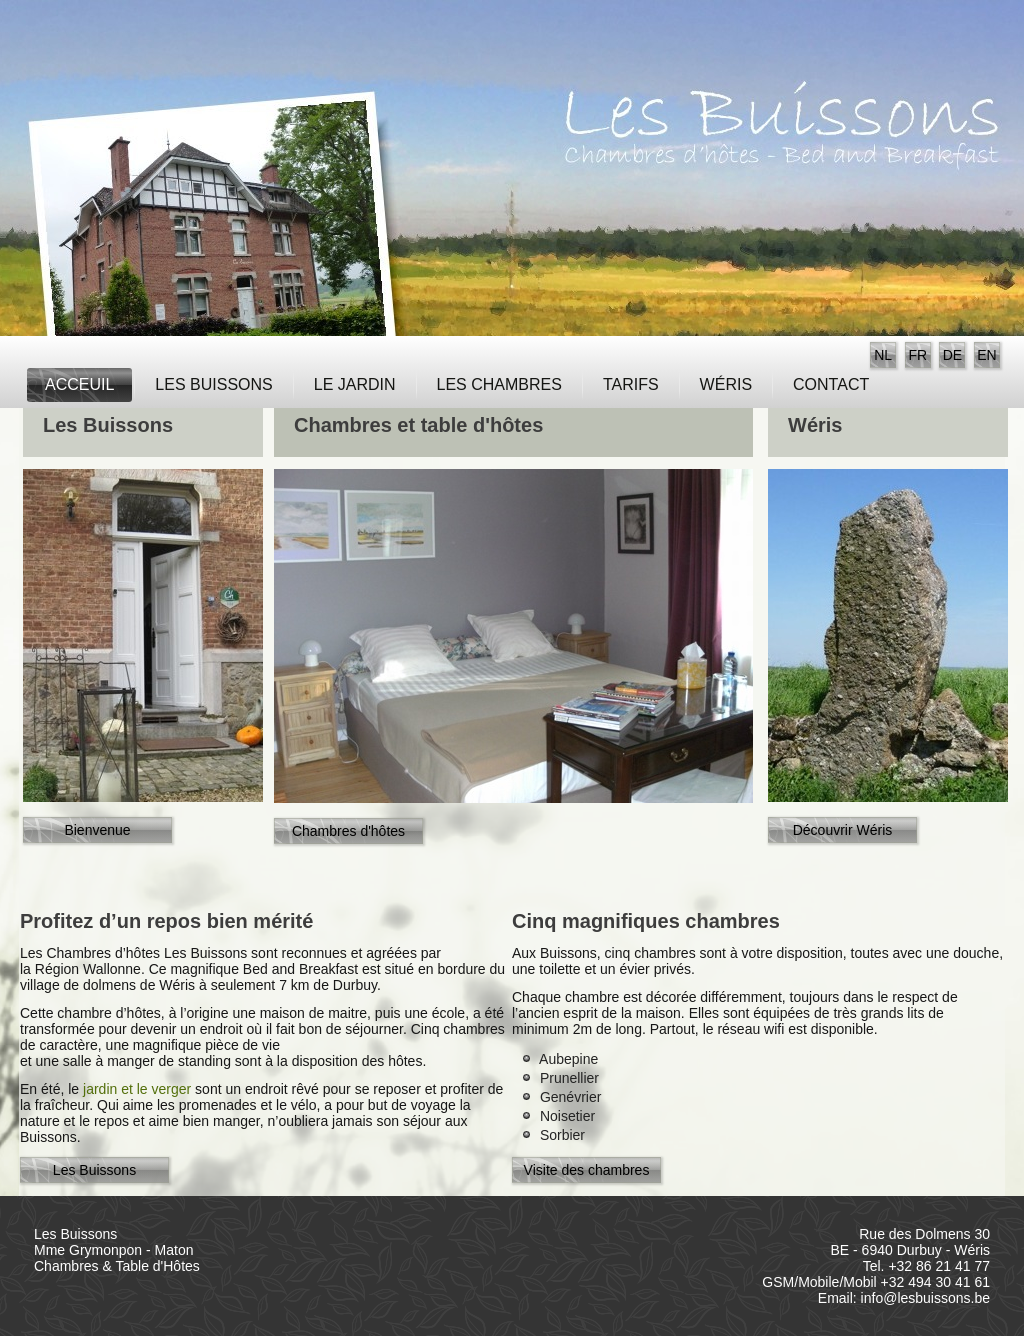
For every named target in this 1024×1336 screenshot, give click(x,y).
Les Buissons (213, 384)
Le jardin (355, 384)
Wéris (726, 384)
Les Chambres (499, 384)
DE (952, 355)
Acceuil (79, 384)
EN (986, 355)
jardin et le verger (139, 1089)
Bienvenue (97, 830)
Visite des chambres (587, 1170)
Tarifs (631, 384)
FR (917, 355)
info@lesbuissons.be (925, 1298)
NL (883, 355)
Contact (831, 384)
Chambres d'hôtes (348, 831)
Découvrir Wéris (843, 830)
